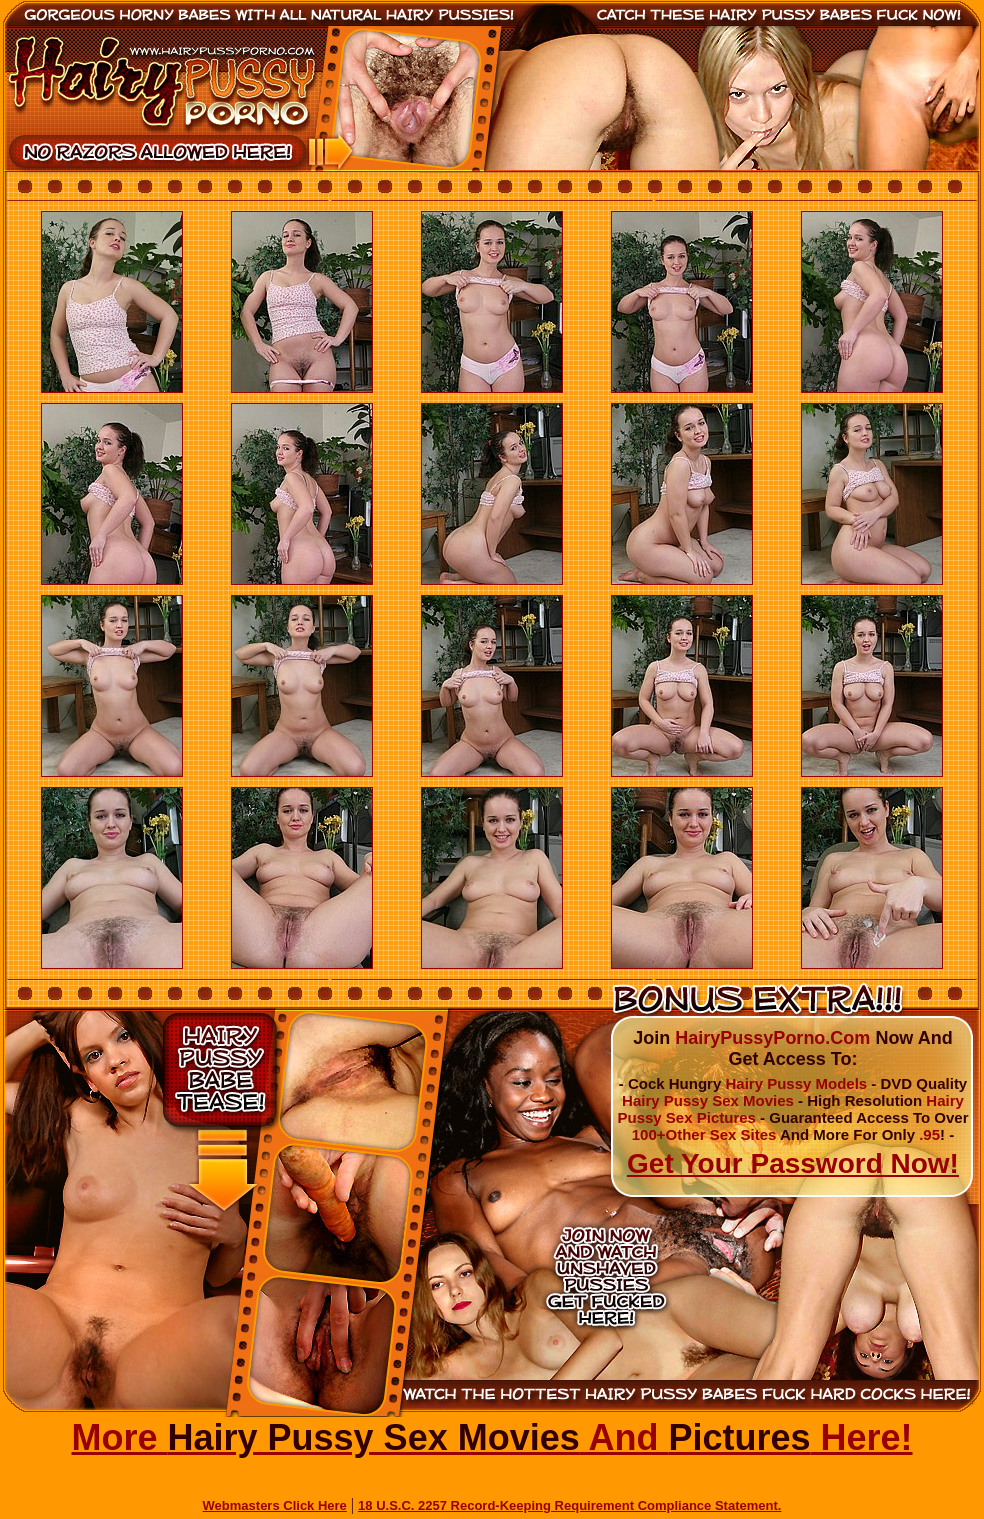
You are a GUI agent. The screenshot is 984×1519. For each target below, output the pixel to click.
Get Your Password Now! (793, 1163)
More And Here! (491, 1437)
